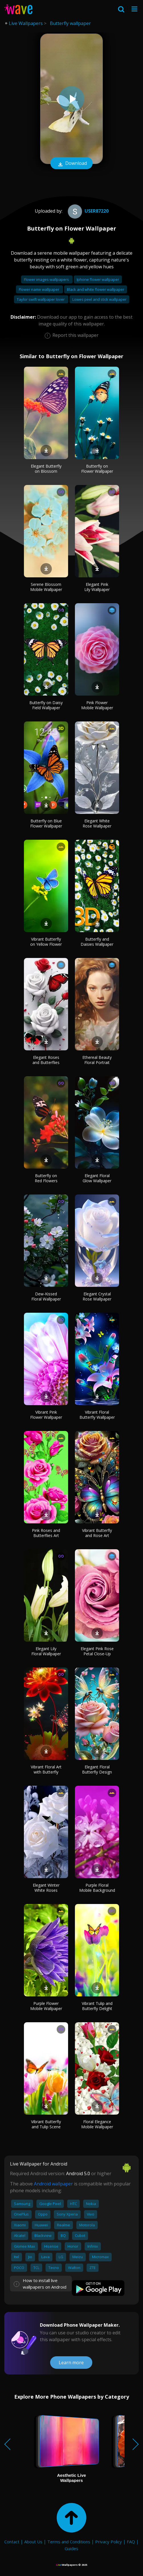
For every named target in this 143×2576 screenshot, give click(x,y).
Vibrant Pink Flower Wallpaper (46, 1414)
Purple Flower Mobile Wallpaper (46, 2006)
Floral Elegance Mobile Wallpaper (97, 2124)
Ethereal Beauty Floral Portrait (97, 1060)
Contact (11, 2541)
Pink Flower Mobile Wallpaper (97, 705)
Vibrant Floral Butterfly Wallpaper (97, 1414)
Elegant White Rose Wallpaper (97, 823)
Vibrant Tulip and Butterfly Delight (97, 2006)
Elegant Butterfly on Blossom (46, 468)
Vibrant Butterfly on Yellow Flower (46, 941)
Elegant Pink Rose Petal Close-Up (97, 1651)
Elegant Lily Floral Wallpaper (46, 1651)
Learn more (71, 2362)
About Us (33, 2541)
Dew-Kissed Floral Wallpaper (46, 1296)
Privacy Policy (108, 2541)
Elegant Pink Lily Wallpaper (97, 587)
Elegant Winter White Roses (46, 1887)
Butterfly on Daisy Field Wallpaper (46, 705)
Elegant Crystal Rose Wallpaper (97, 1296)
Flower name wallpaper (39, 289)
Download (71, 163)
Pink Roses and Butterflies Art (46, 1533)
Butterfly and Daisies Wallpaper (97, 941)
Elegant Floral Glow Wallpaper (97, 1178)
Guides (71, 2548)
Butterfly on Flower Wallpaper (97, 468)
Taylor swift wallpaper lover (41, 299)
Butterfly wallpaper (70, 23)
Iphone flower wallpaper (98, 279)
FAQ (131, 2541)
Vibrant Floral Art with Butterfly (46, 1769)
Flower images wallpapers (47, 279)
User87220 (87, 211)
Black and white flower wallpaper (95, 289)
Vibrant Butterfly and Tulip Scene (46, 2124)
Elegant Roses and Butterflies (46, 1060)
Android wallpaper (53, 2184)
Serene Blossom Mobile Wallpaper (46, 587)
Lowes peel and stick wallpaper (99, 299)
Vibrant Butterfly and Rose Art (97, 1533)
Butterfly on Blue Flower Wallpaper (46, 823)
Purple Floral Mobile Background (97, 1887)
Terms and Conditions (68, 2541)
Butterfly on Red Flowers (46, 1178)
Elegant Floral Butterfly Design (97, 1769)
